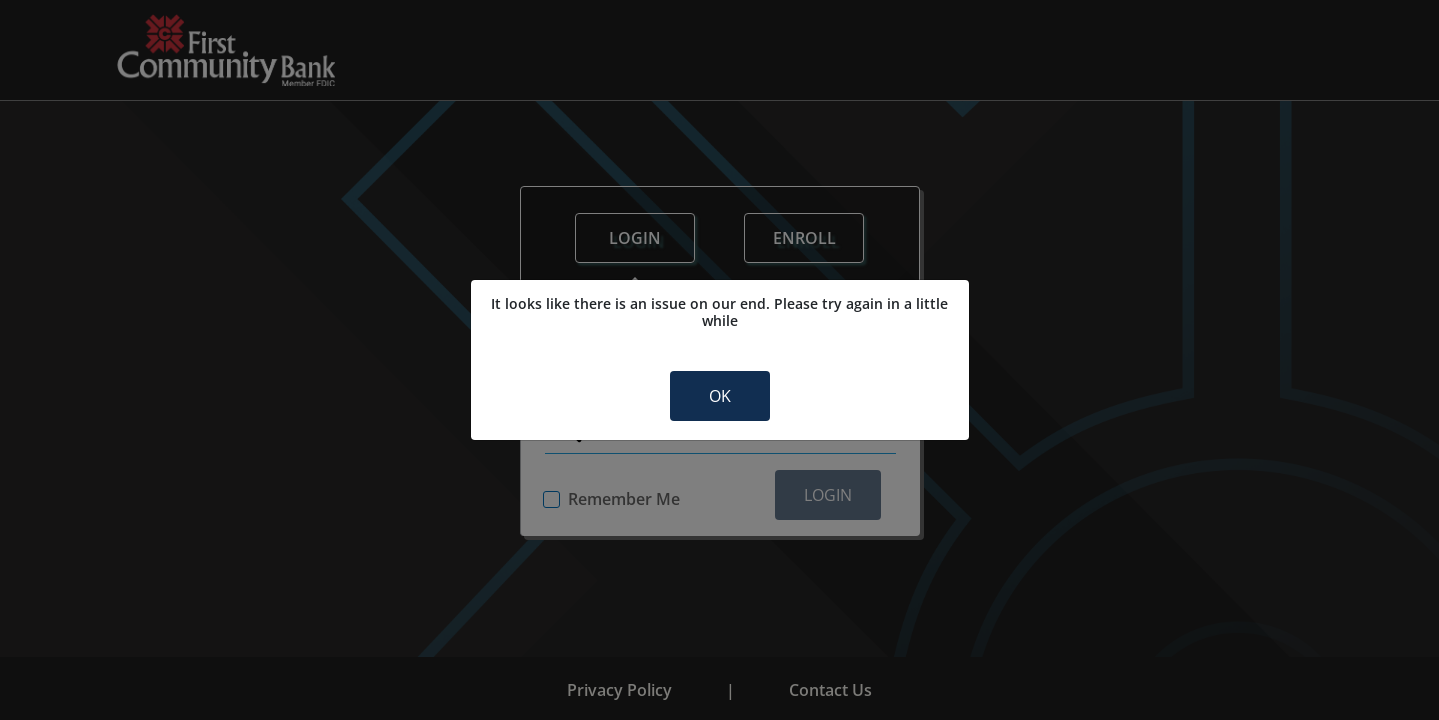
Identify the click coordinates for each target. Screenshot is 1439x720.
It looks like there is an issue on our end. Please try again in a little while (719, 312)
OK (720, 396)
